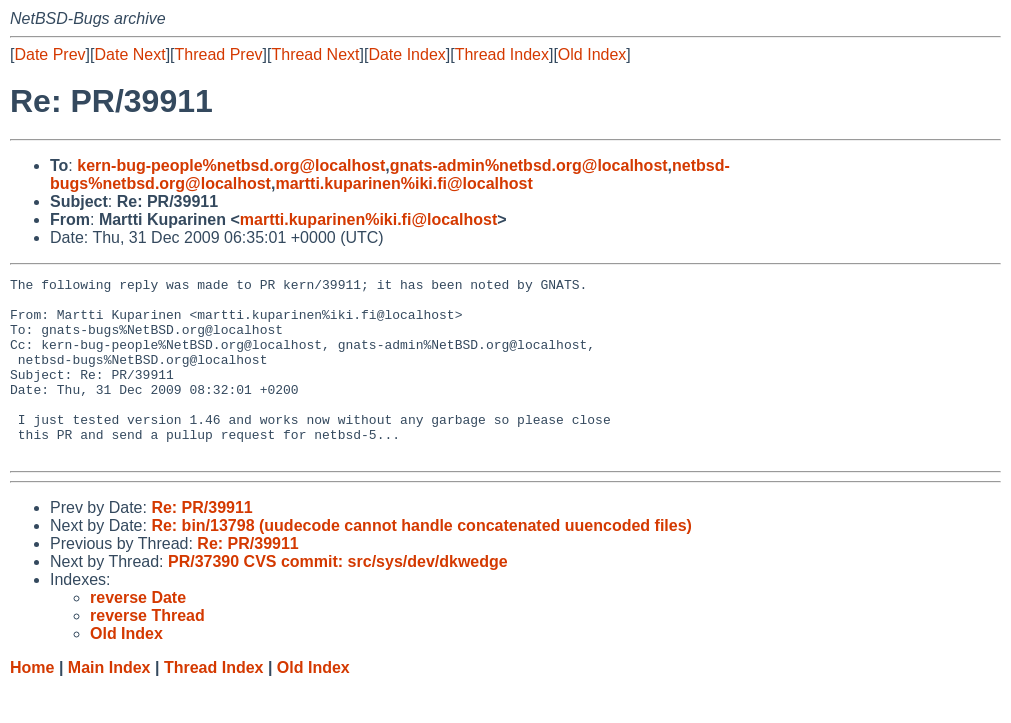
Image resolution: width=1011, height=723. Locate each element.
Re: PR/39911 (201, 543)
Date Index (406, 54)
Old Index (592, 54)
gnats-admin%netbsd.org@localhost (529, 165)
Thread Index (502, 54)
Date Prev (49, 54)
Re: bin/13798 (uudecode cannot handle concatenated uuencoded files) (421, 561)
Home (32, 703)
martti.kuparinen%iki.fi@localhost (403, 183)
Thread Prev (219, 54)
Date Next (129, 54)
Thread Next (315, 54)
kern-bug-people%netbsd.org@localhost (231, 165)
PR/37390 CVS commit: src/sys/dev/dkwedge (338, 597)
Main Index (109, 703)
